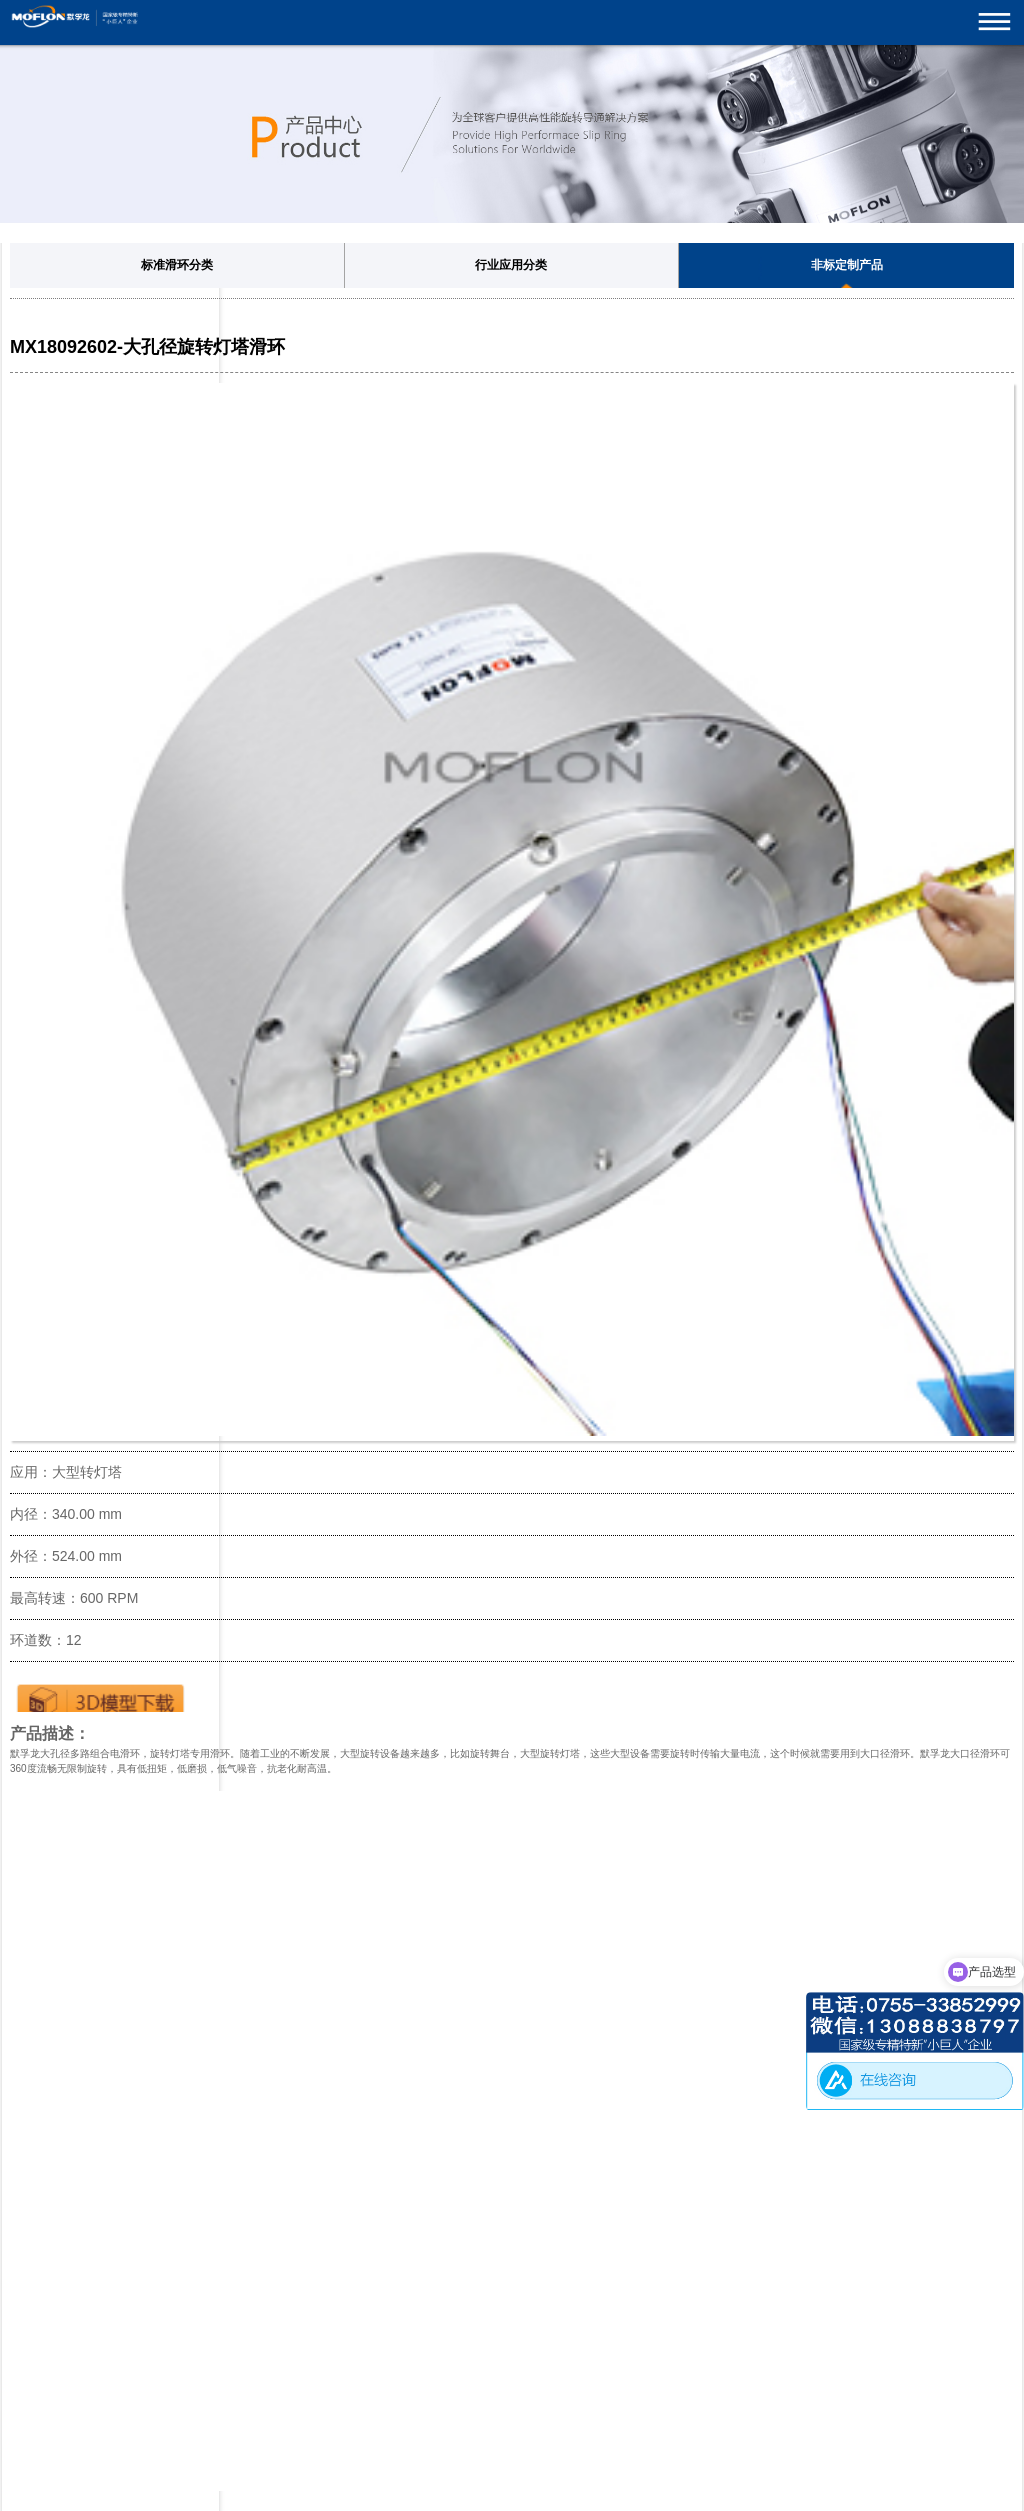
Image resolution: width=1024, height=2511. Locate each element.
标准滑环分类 (177, 265)
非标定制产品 (847, 265)
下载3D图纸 (100, 1697)
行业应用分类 (511, 265)
